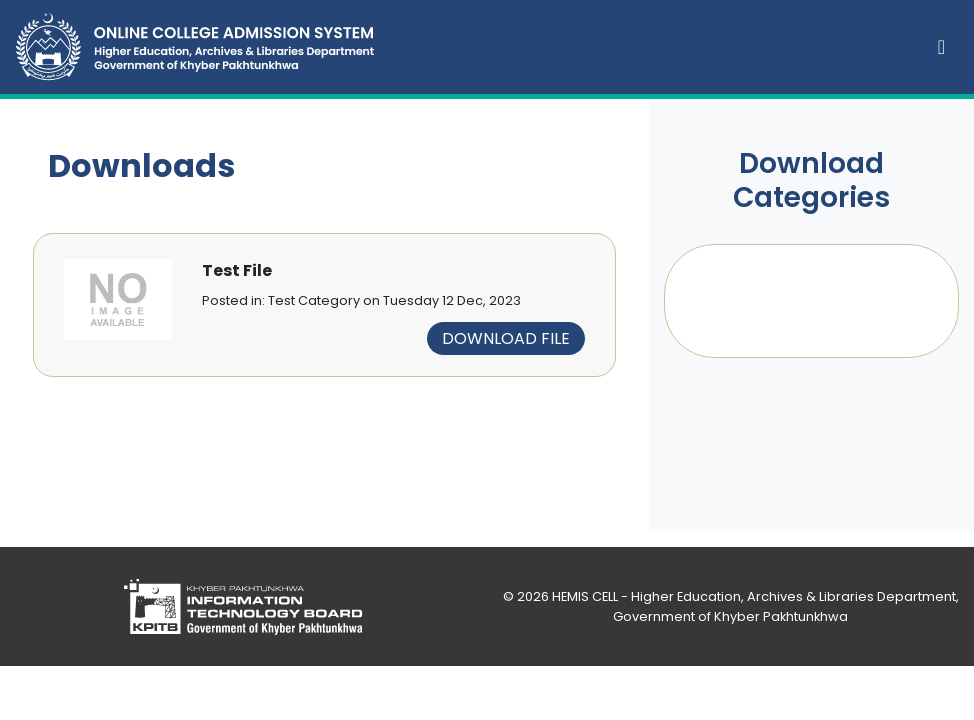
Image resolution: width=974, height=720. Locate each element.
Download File (506, 338)
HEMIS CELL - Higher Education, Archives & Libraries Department (754, 596)
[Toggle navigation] (941, 47)
